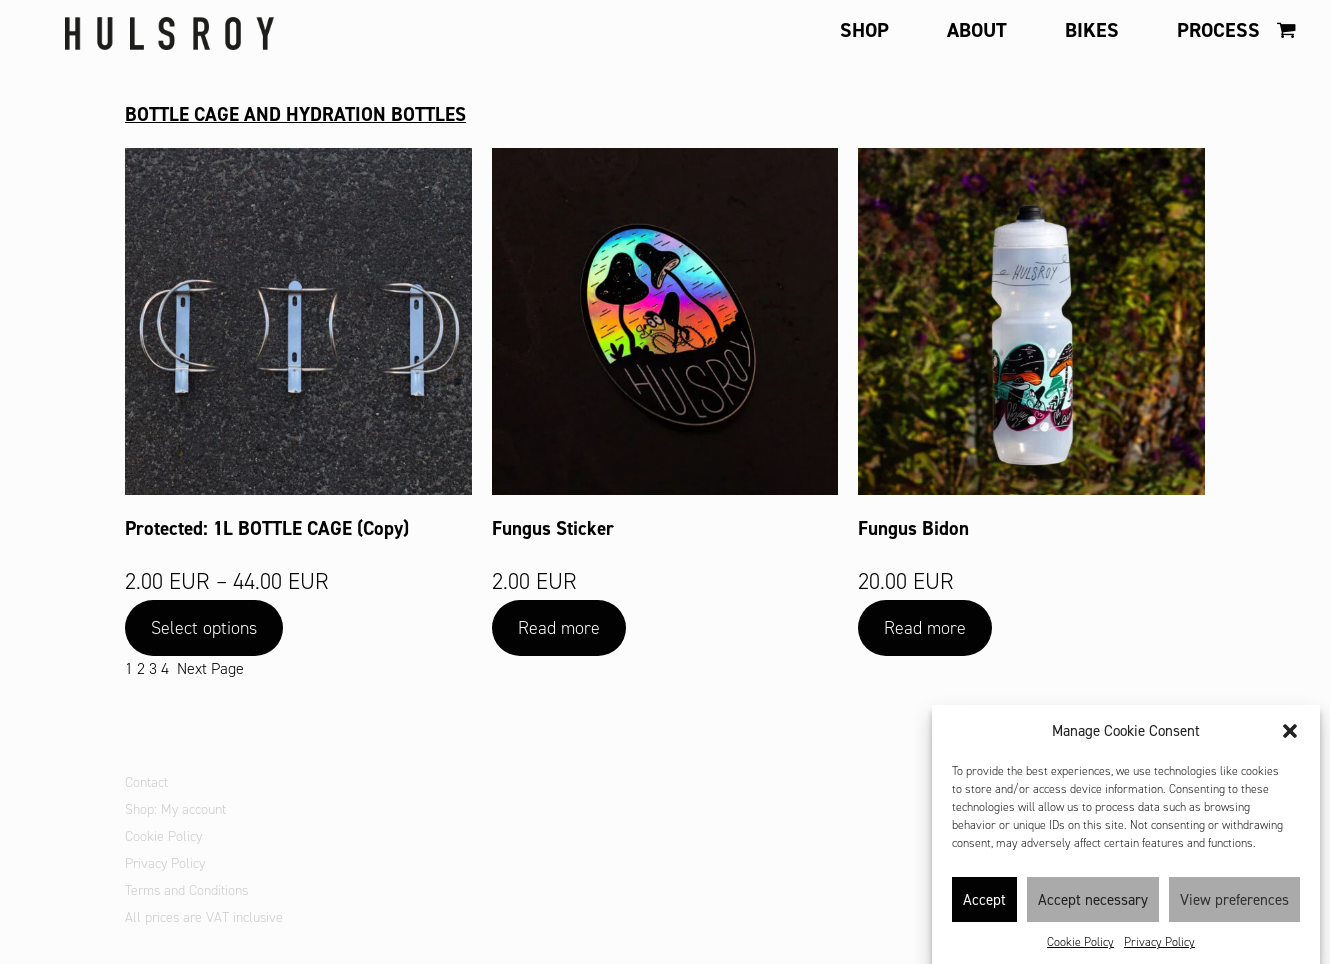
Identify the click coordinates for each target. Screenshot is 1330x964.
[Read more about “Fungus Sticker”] (559, 628)
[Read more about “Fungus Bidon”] (925, 628)
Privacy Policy (1159, 951)
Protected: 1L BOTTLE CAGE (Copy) (267, 528)
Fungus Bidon (913, 528)
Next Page (210, 668)
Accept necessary (1093, 909)
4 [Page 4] (165, 668)
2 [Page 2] (141, 668)
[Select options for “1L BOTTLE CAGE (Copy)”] (204, 628)
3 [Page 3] (153, 668)
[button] (1290, 740)
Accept (984, 909)
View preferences (1234, 909)
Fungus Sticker (553, 528)
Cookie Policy (1080, 951)
